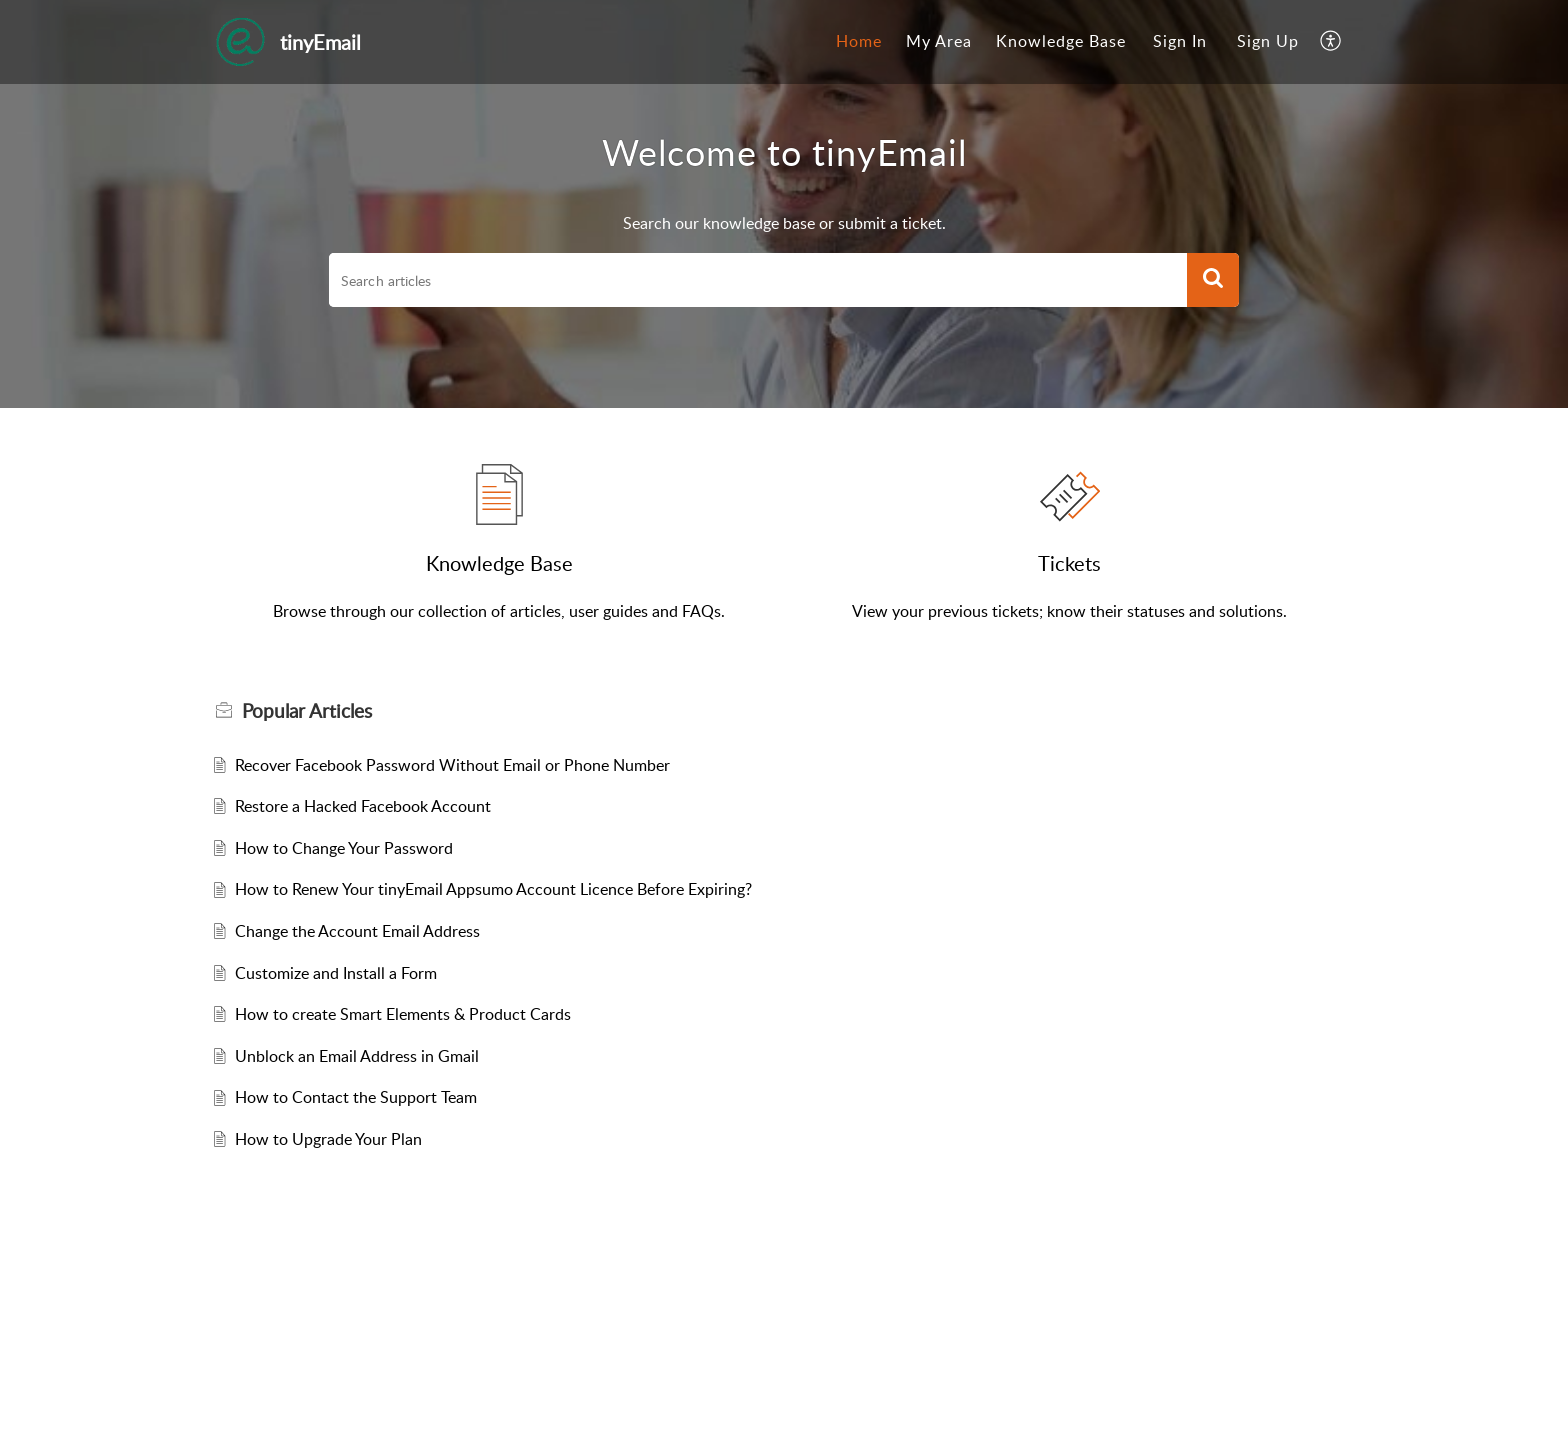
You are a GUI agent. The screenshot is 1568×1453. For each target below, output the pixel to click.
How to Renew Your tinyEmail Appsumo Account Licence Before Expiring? (493, 889)
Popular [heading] (307, 711)
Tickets (1069, 563)
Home (859, 41)
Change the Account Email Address (357, 931)
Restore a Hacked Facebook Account (363, 806)
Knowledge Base (1061, 41)
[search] (758, 280)
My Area (939, 41)
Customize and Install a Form (336, 973)
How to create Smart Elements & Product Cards (403, 1014)
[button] (1331, 42)
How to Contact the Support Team (356, 1097)
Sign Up (1268, 41)
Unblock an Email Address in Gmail (357, 1056)
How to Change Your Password (344, 848)
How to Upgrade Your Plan (328, 1139)
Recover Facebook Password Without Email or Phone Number (452, 765)
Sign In (1180, 41)
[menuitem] (859, 42)
